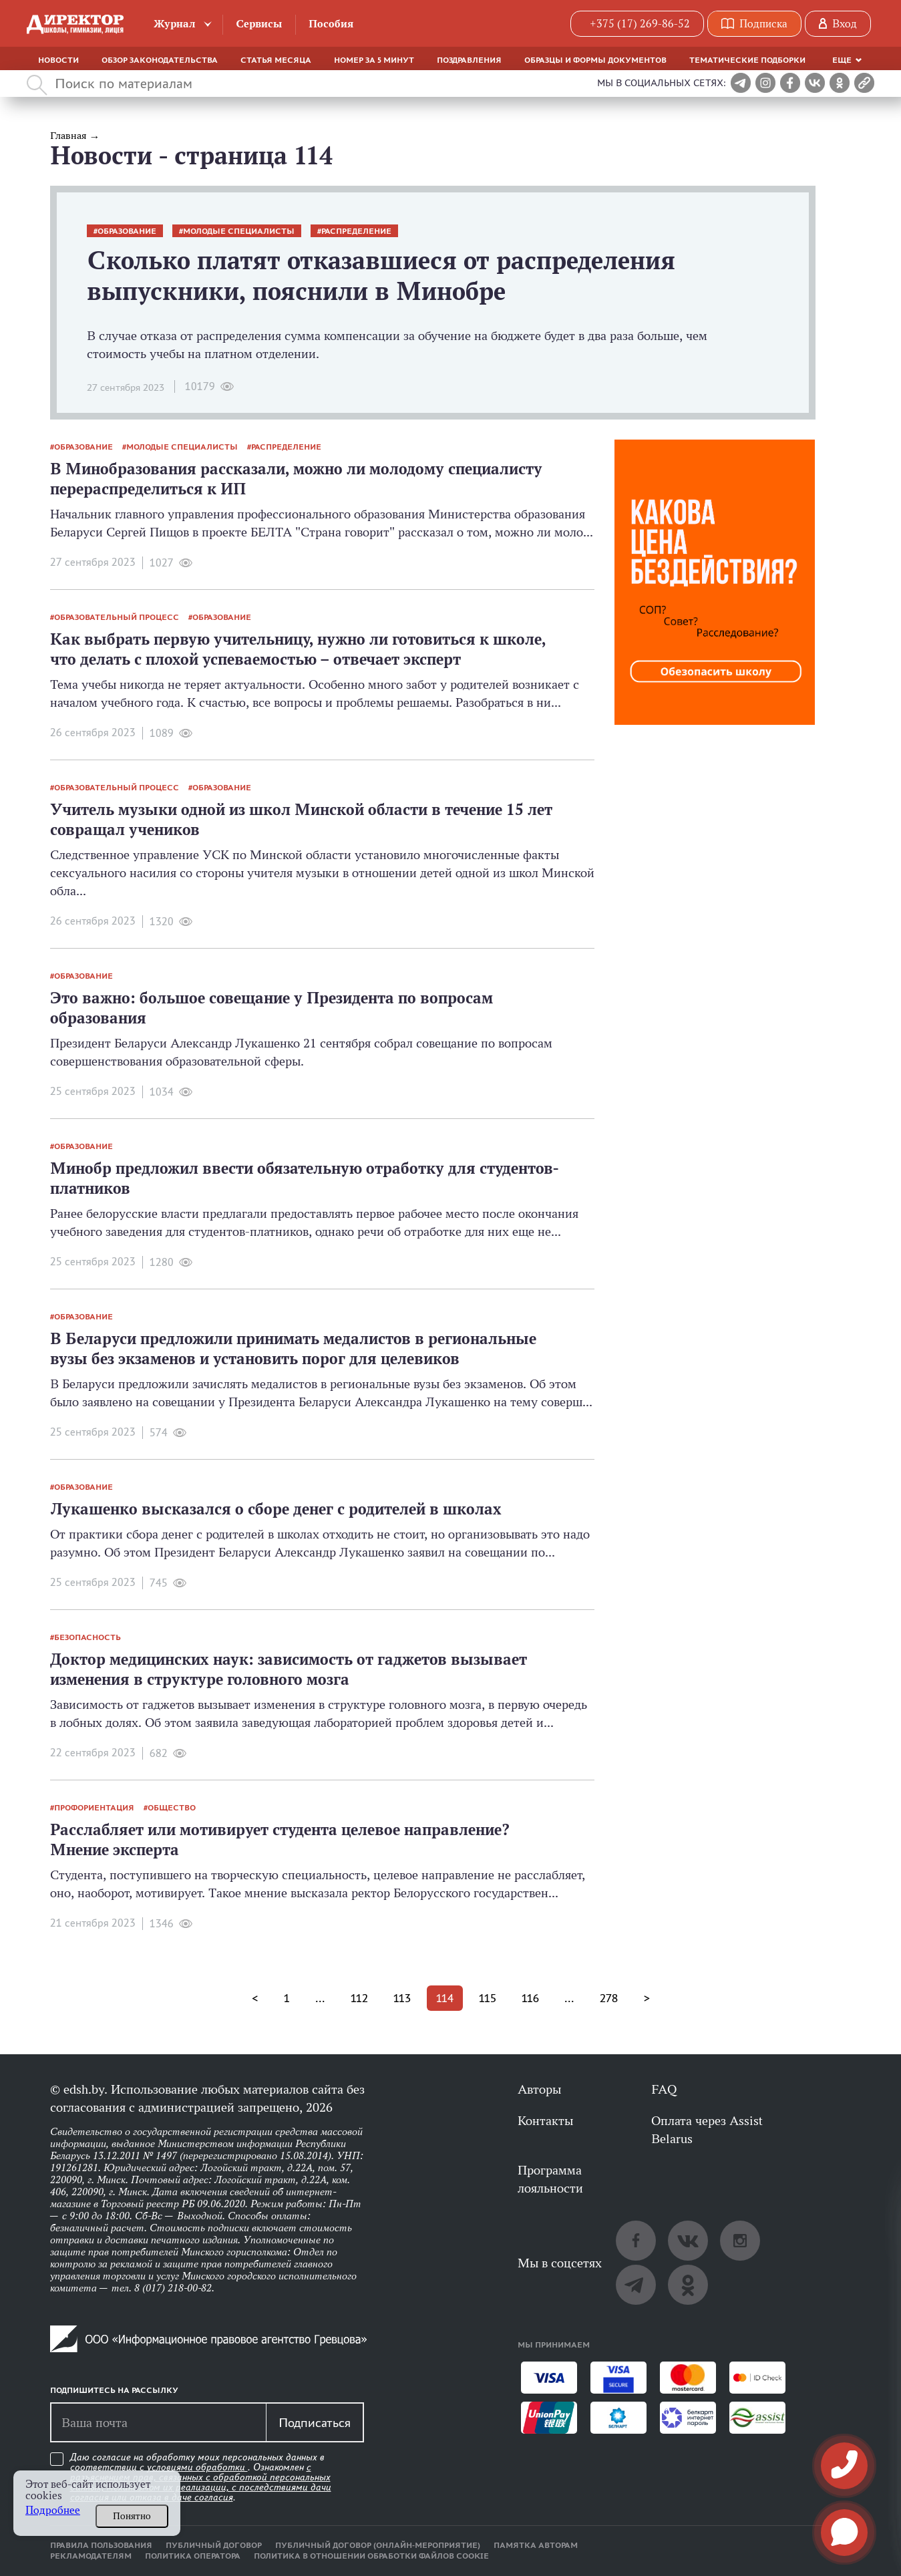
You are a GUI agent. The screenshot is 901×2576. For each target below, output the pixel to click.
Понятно (132, 2516)
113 (402, 1998)
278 (609, 1998)
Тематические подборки (747, 60)
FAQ (664, 2089)
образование (127, 231)
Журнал (175, 23)
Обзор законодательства (160, 60)
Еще (842, 60)
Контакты (545, 2120)
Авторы (539, 2089)
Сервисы (259, 23)
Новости (58, 60)
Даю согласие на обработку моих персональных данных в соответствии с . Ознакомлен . (200, 2477)
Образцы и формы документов (595, 60)
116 (530, 1998)
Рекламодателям (91, 2556)
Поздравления (469, 60)
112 (359, 1998)
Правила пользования (101, 2545)
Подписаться (315, 2422)
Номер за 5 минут (374, 60)
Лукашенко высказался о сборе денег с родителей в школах (276, 1509)
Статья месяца (275, 60)
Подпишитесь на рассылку (114, 2390)
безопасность (87, 1637)
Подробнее (52, 2510)
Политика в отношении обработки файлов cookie (371, 2556)
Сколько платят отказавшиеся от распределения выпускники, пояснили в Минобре (381, 275)
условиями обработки (197, 2467)
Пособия (331, 23)
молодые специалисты (239, 231)
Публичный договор (214, 2545)
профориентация (94, 1808)
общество (172, 1808)
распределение (356, 231)
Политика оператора (192, 2556)
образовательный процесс (116, 617)
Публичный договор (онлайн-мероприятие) (377, 2545)
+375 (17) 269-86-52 (640, 23)
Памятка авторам (536, 2545)
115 (487, 1998)
